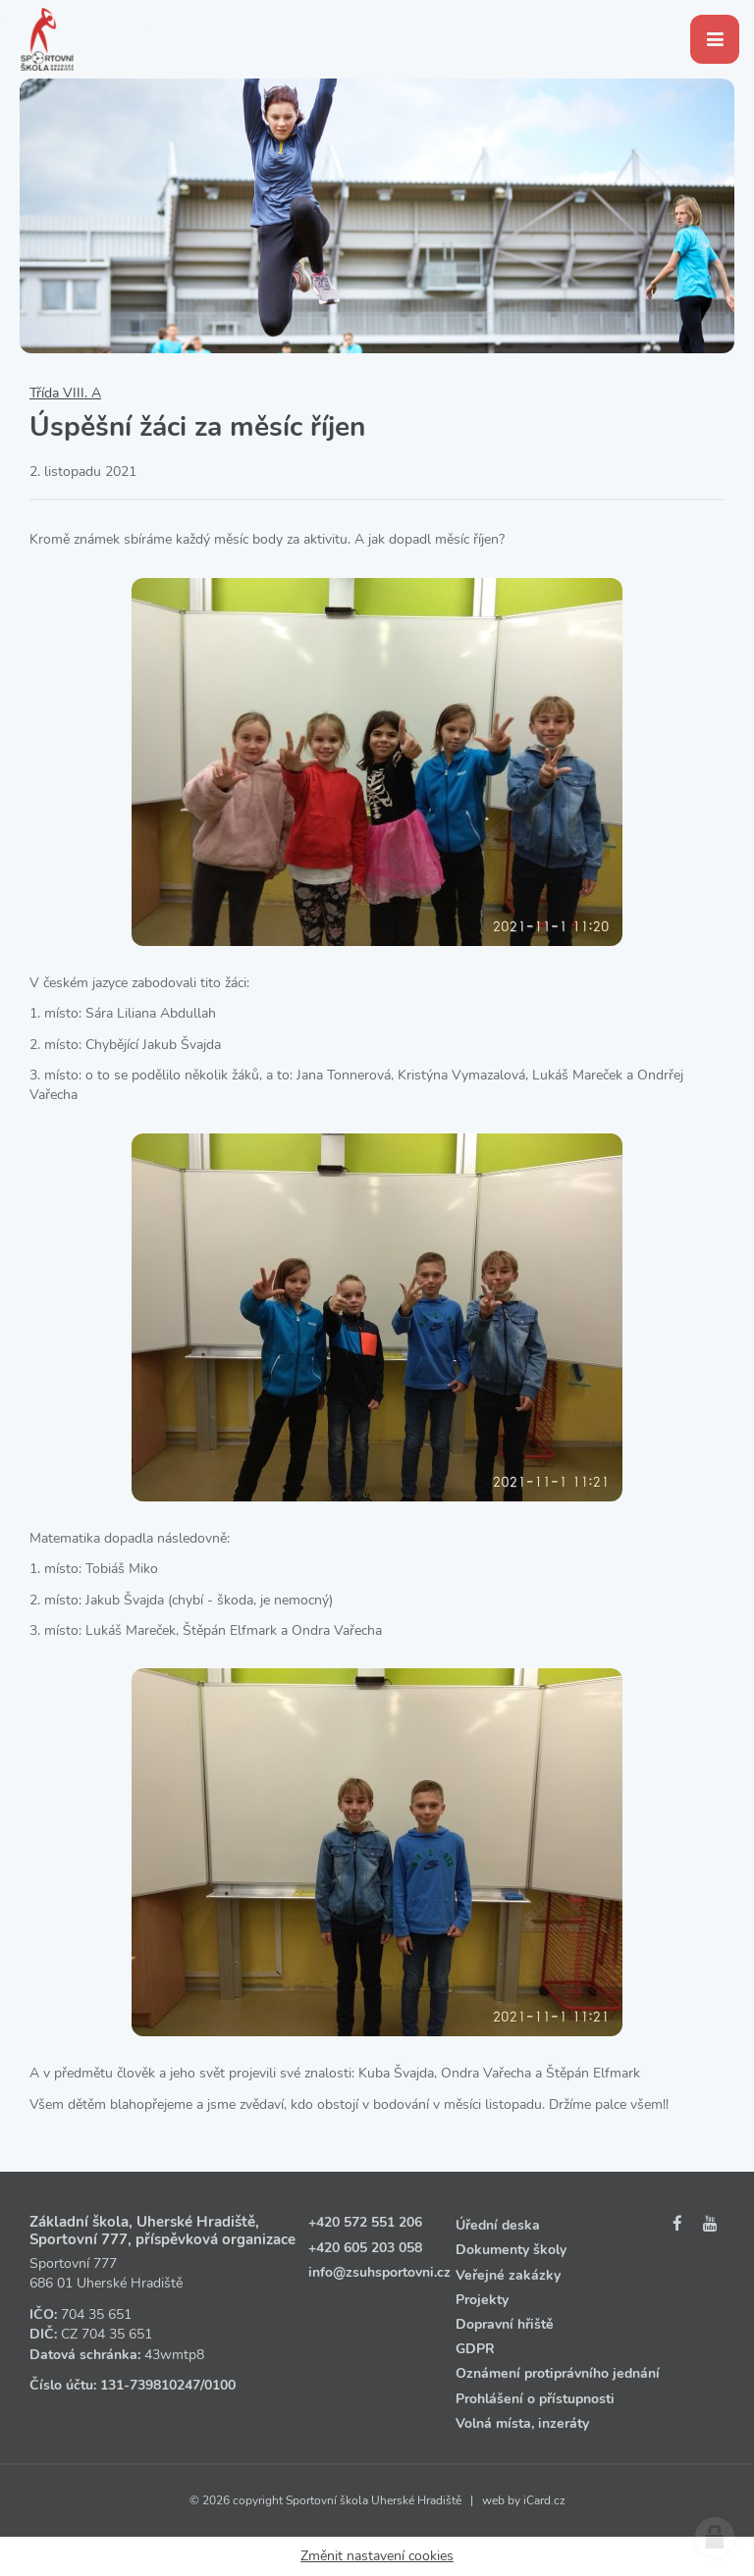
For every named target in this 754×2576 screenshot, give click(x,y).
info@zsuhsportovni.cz (379, 2272)
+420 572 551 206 (365, 2222)
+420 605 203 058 (365, 2247)
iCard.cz (544, 2500)
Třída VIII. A (65, 393)
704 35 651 (96, 2314)
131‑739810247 (150, 2385)
